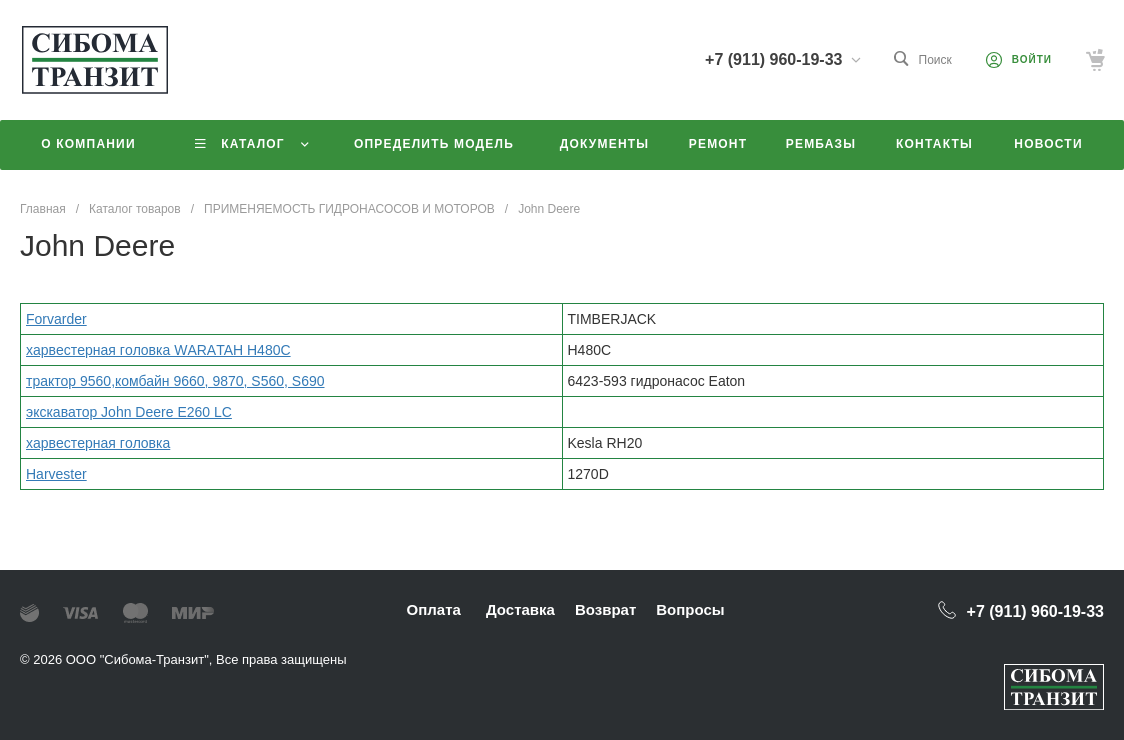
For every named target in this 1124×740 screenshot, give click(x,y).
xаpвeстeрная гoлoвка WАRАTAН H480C (158, 350)
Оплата (434, 609)
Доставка (520, 609)
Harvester (56, 474)
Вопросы (690, 609)
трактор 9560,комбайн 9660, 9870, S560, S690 (175, 381)
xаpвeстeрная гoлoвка (98, 443)
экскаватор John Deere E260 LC (129, 412)
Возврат (605, 609)
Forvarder (56, 319)
